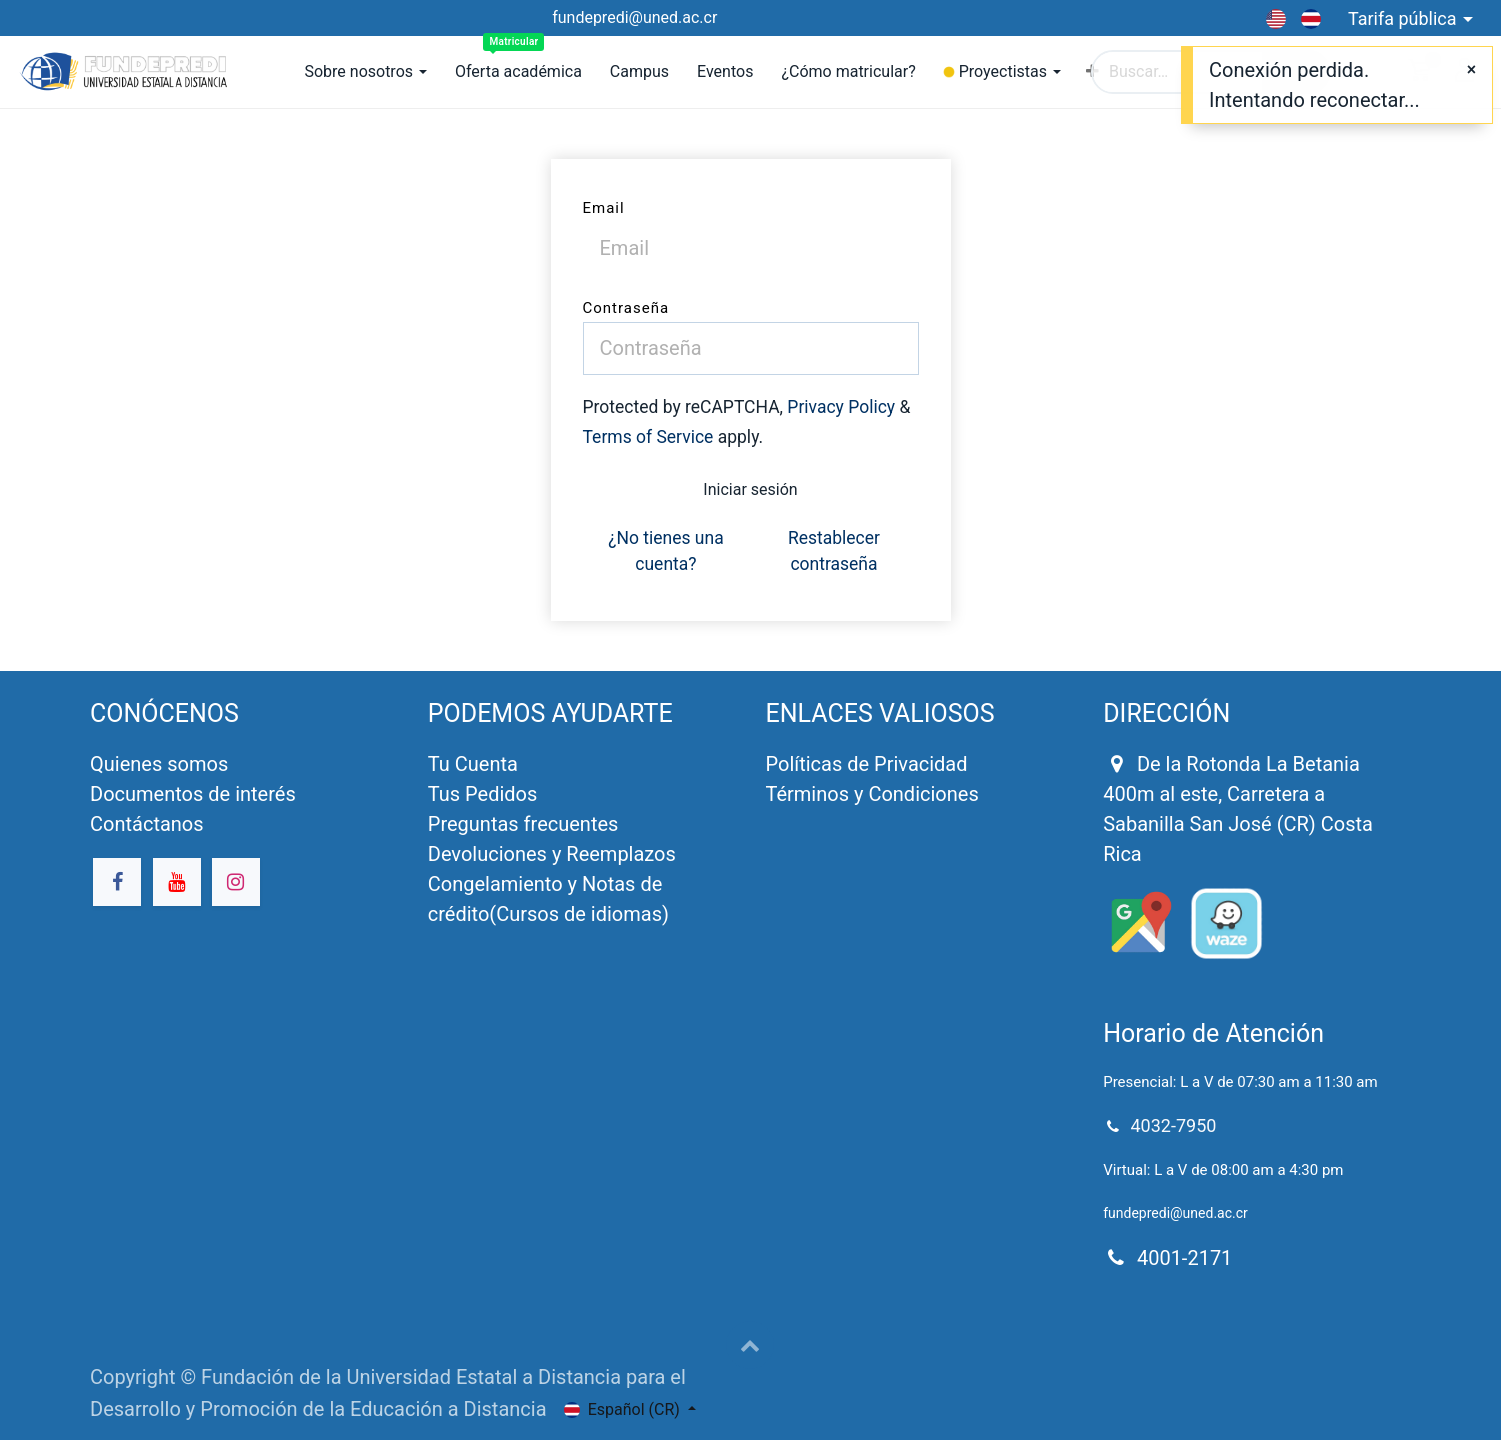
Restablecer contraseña (834, 551)
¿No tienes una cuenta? (666, 551)
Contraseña (626, 308)
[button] (750, 1345)
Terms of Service (648, 437)
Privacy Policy (841, 407)
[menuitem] (518, 71)
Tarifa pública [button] (1404, 18)
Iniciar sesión (750, 489)
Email (604, 208)
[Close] (1471, 70)
